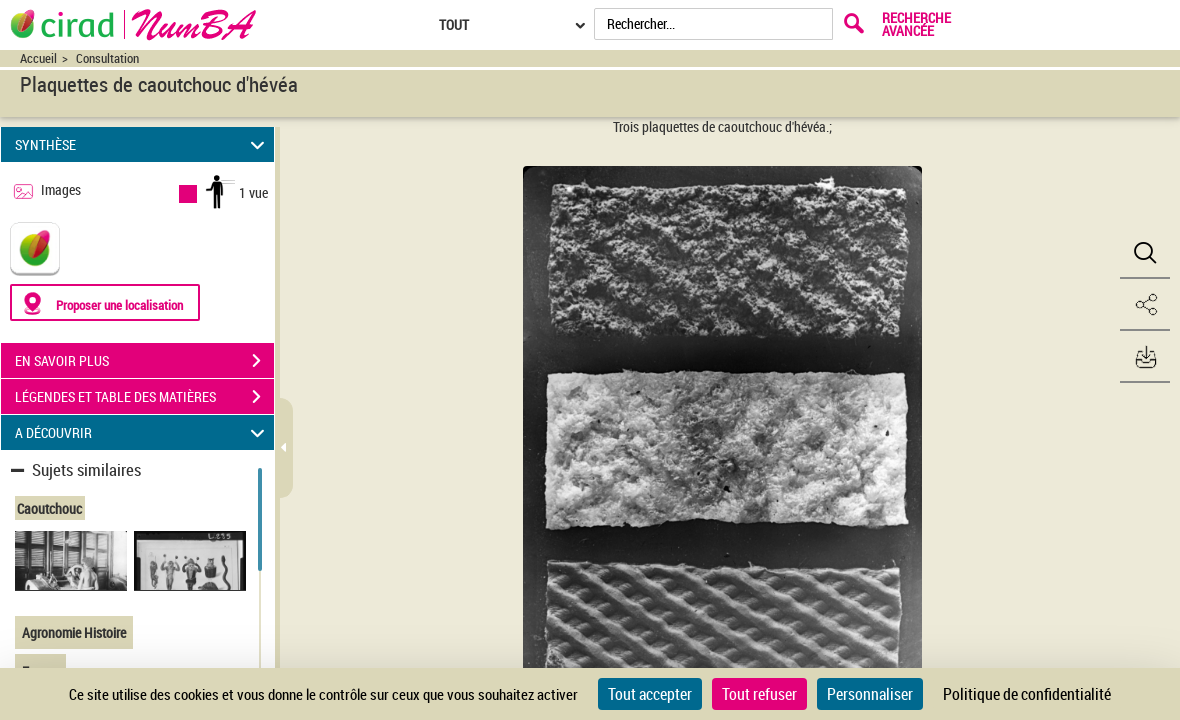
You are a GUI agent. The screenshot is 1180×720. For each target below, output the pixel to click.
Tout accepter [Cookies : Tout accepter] (650, 694)
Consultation (107, 58)
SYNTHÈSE (143, 144)
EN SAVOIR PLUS (144, 361)
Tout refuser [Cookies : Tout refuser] (759, 694)
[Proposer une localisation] (105, 302)
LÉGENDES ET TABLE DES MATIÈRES (144, 397)
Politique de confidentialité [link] (1027, 694)
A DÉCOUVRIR (143, 432)
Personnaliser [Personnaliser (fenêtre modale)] (870, 694)
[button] (1145, 253)
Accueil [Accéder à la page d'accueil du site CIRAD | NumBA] (38, 58)
